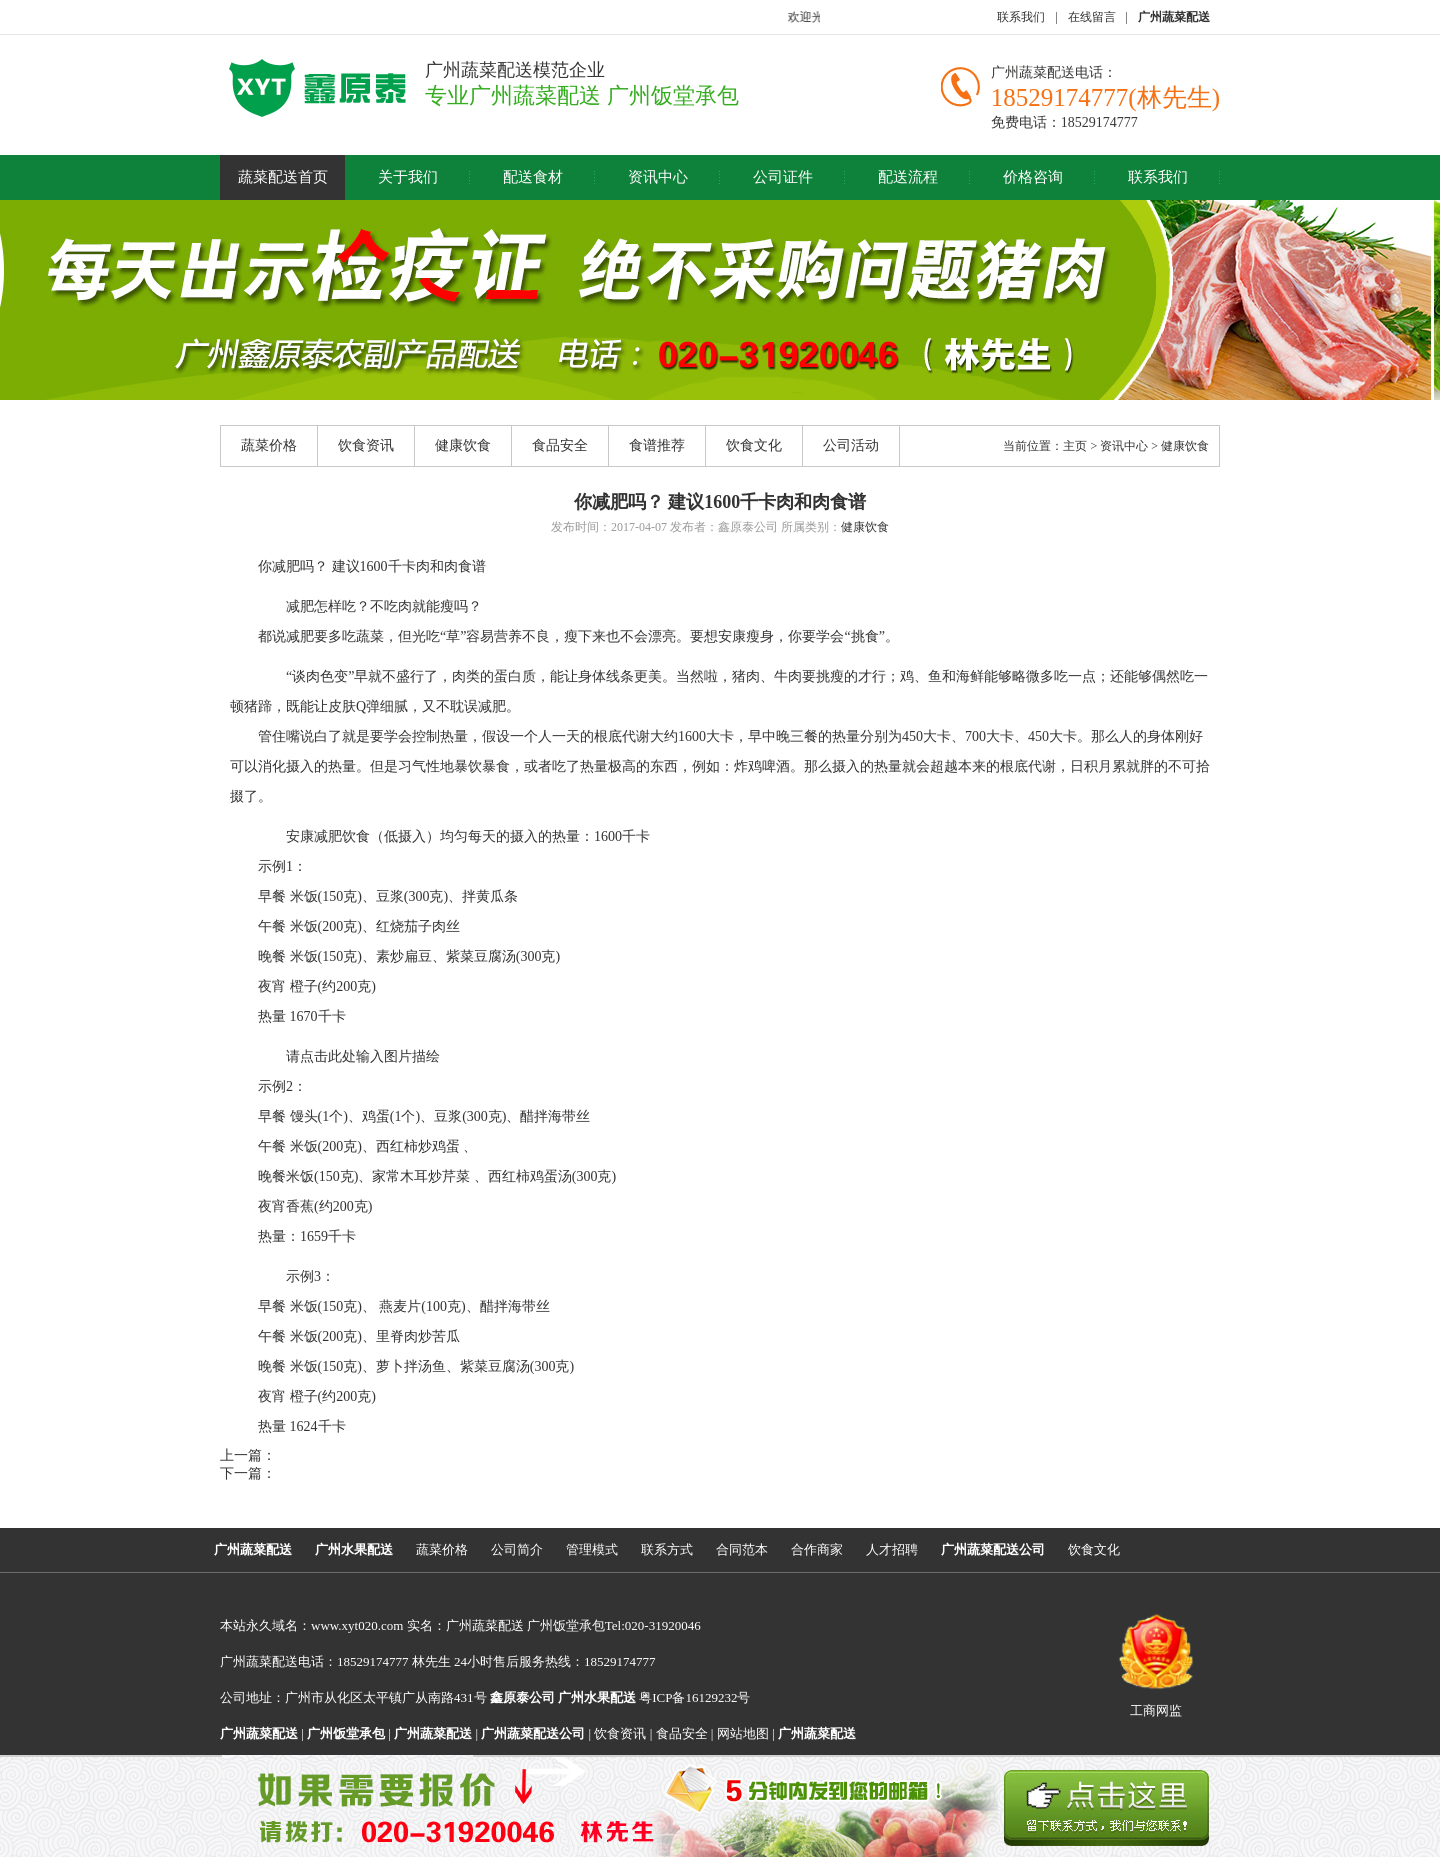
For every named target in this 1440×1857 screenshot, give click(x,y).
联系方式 (667, 1549)
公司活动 (851, 445)
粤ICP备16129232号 (654, 1697)
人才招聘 (892, 1549)
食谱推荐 (657, 445)
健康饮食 (463, 445)
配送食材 (533, 177)
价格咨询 (1033, 177)
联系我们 (1021, 17)
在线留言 (1092, 17)
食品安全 (560, 445)
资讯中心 (658, 177)
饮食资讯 (366, 445)
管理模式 (592, 1549)
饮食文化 (754, 445)
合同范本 (742, 1549)
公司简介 (517, 1549)
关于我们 (408, 177)
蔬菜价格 (269, 445)
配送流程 (908, 177)
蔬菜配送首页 (283, 177)
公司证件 (783, 177)
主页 (1075, 446)
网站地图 (743, 1733)
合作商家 (817, 1549)
